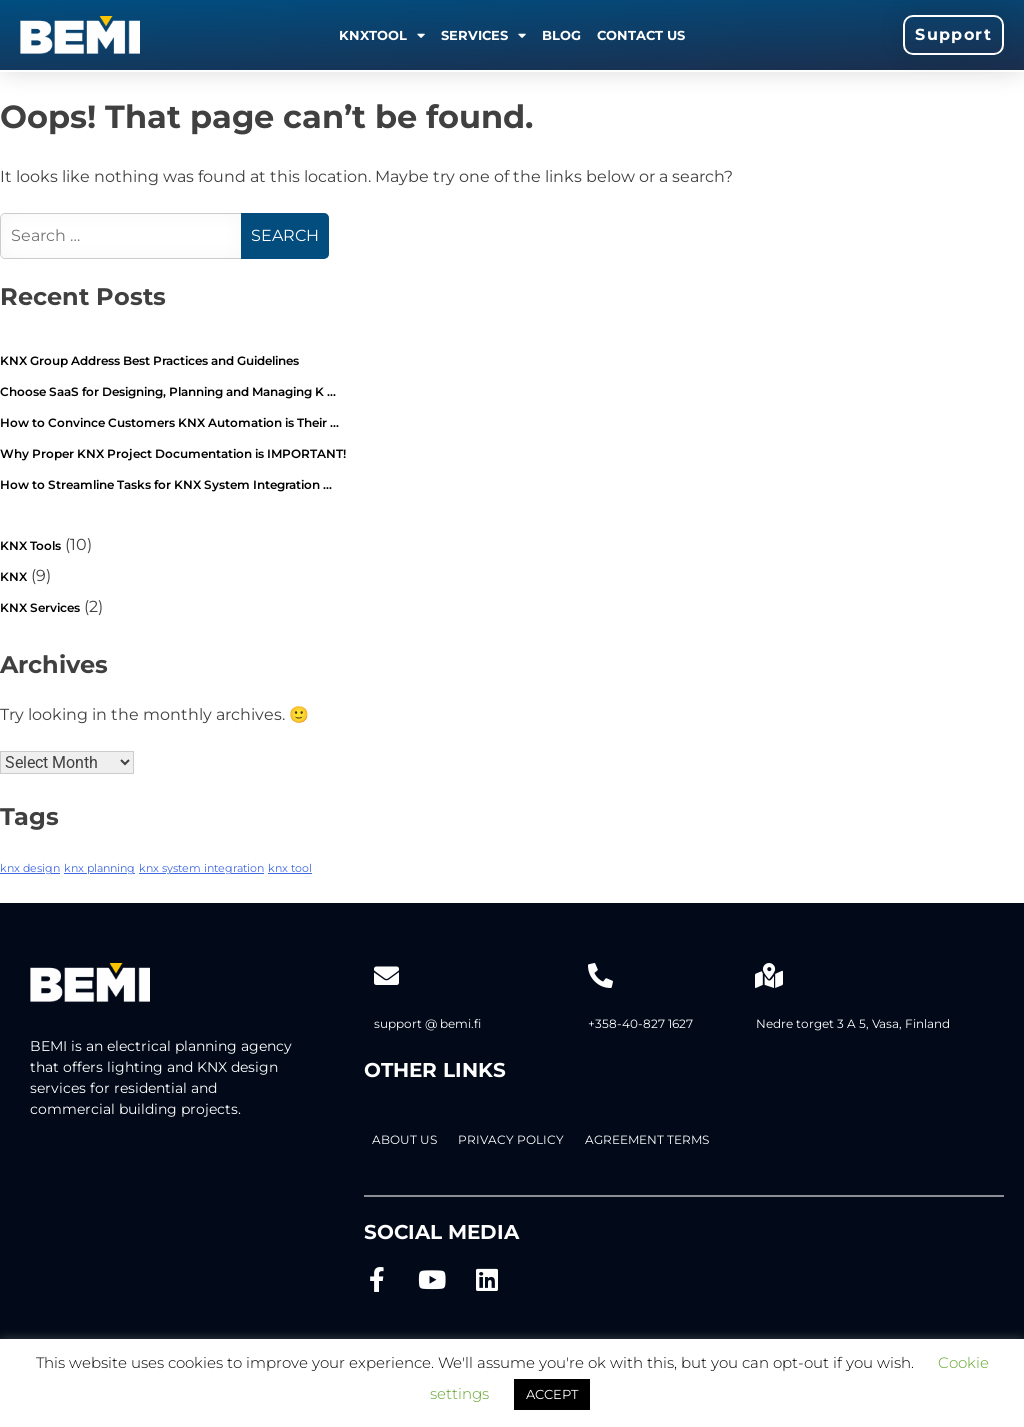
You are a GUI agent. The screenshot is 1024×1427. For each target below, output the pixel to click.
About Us (404, 1139)
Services (483, 35)
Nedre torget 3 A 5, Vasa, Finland (853, 1023)
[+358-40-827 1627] (600, 975)
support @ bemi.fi (427, 1023)
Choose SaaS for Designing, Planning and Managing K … (168, 391)
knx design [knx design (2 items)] (30, 868)
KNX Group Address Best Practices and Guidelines (149, 360)
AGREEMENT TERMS (647, 1139)
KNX (13, 576)
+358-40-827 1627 (640, 1023)
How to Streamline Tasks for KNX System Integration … (166, 484)
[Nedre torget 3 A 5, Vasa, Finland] (768, 975)
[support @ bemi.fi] (386, 975)
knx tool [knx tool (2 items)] (290, 868)
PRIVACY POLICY (511, 1139)
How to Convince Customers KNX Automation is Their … (169, 422)
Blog (561, 35)
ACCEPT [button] (552, 1394)
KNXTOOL (382, 35)
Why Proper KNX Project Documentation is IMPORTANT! (173, 453)
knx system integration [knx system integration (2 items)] (201, 868)
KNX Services (40, 607)
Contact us (641, 35)
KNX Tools (30, 545)
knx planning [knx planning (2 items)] (99, 868)
